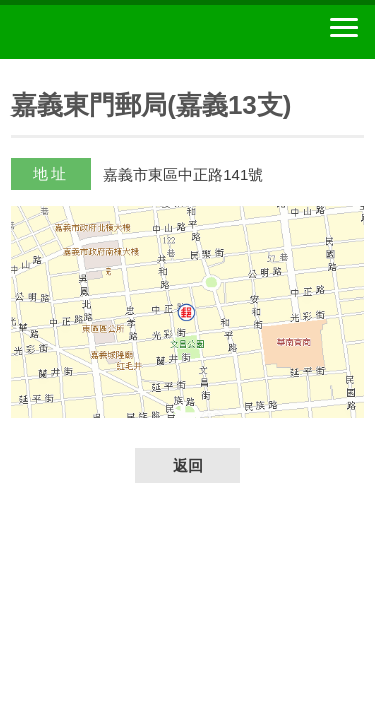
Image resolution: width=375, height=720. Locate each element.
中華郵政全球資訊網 (125, 32)
